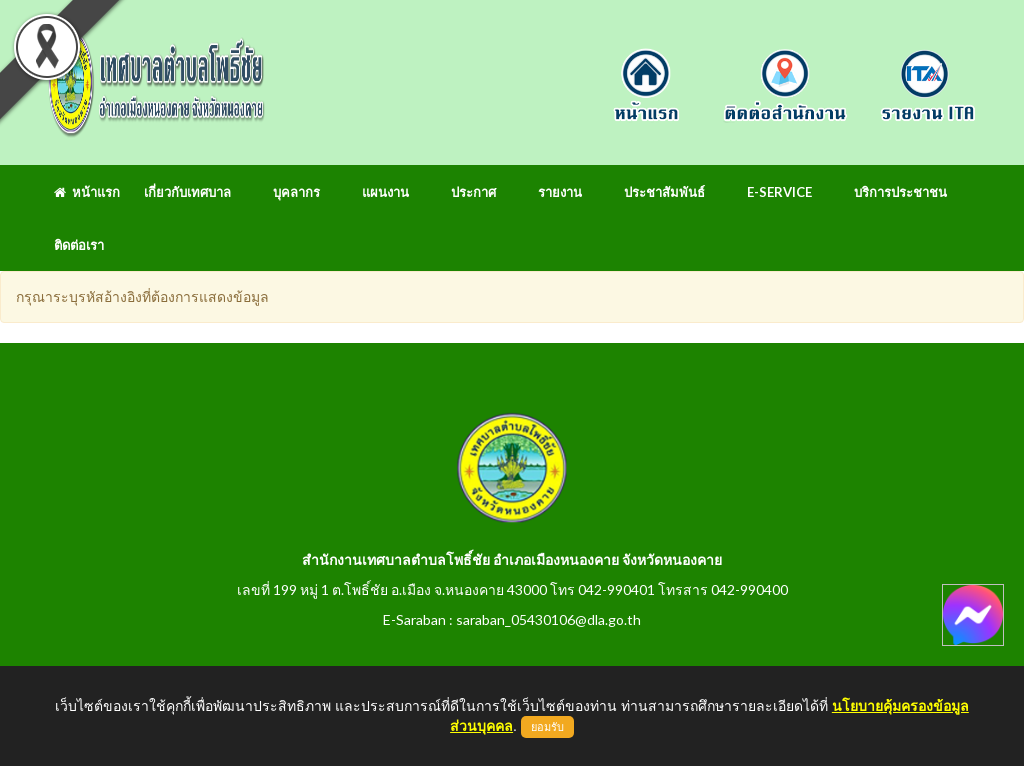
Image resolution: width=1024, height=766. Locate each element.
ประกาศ (473, 192)
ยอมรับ (547, 727)
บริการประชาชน (900, 192)
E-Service (779, 192)
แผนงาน (385, 192)
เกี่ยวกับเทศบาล (187, 192)
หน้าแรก (87, 192)
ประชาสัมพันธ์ (664, 192)
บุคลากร (296, 192)
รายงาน (560, 192)
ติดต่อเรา (79, 245)
